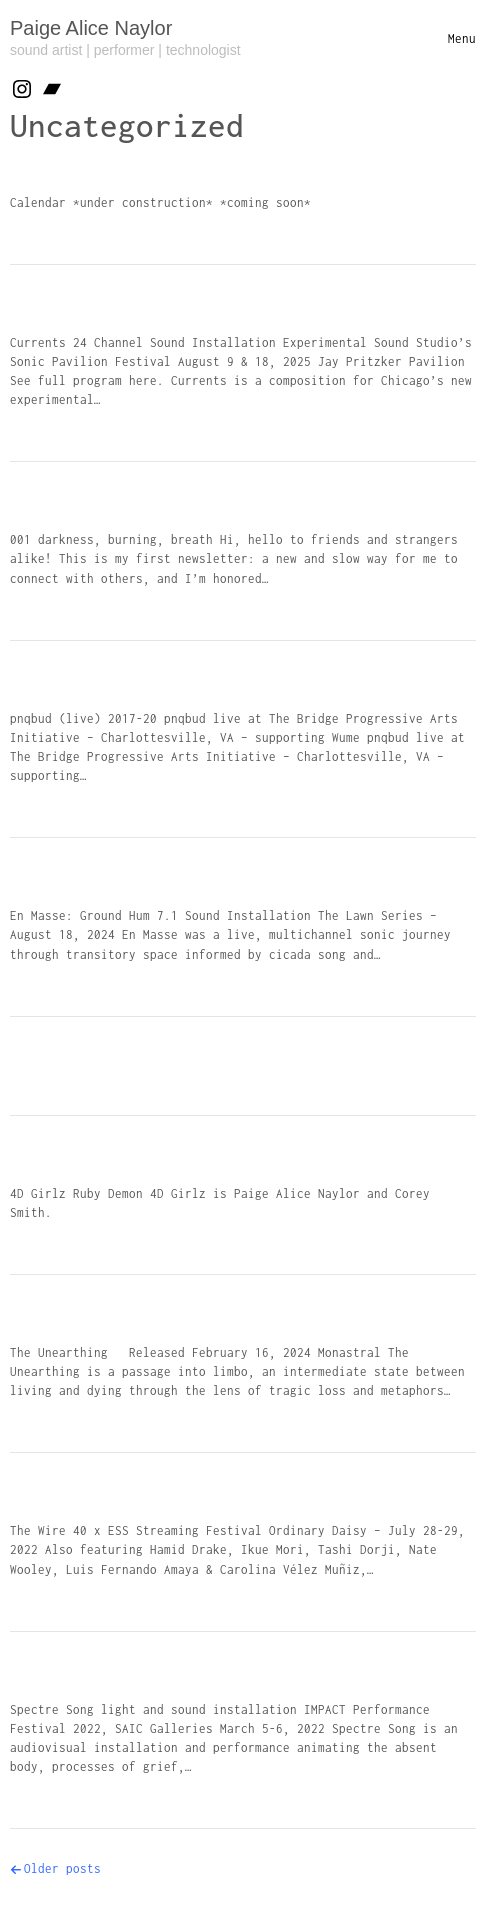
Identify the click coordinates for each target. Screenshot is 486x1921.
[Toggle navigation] (462, 38)
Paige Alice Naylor (91, 28)
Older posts (62, 1868)
